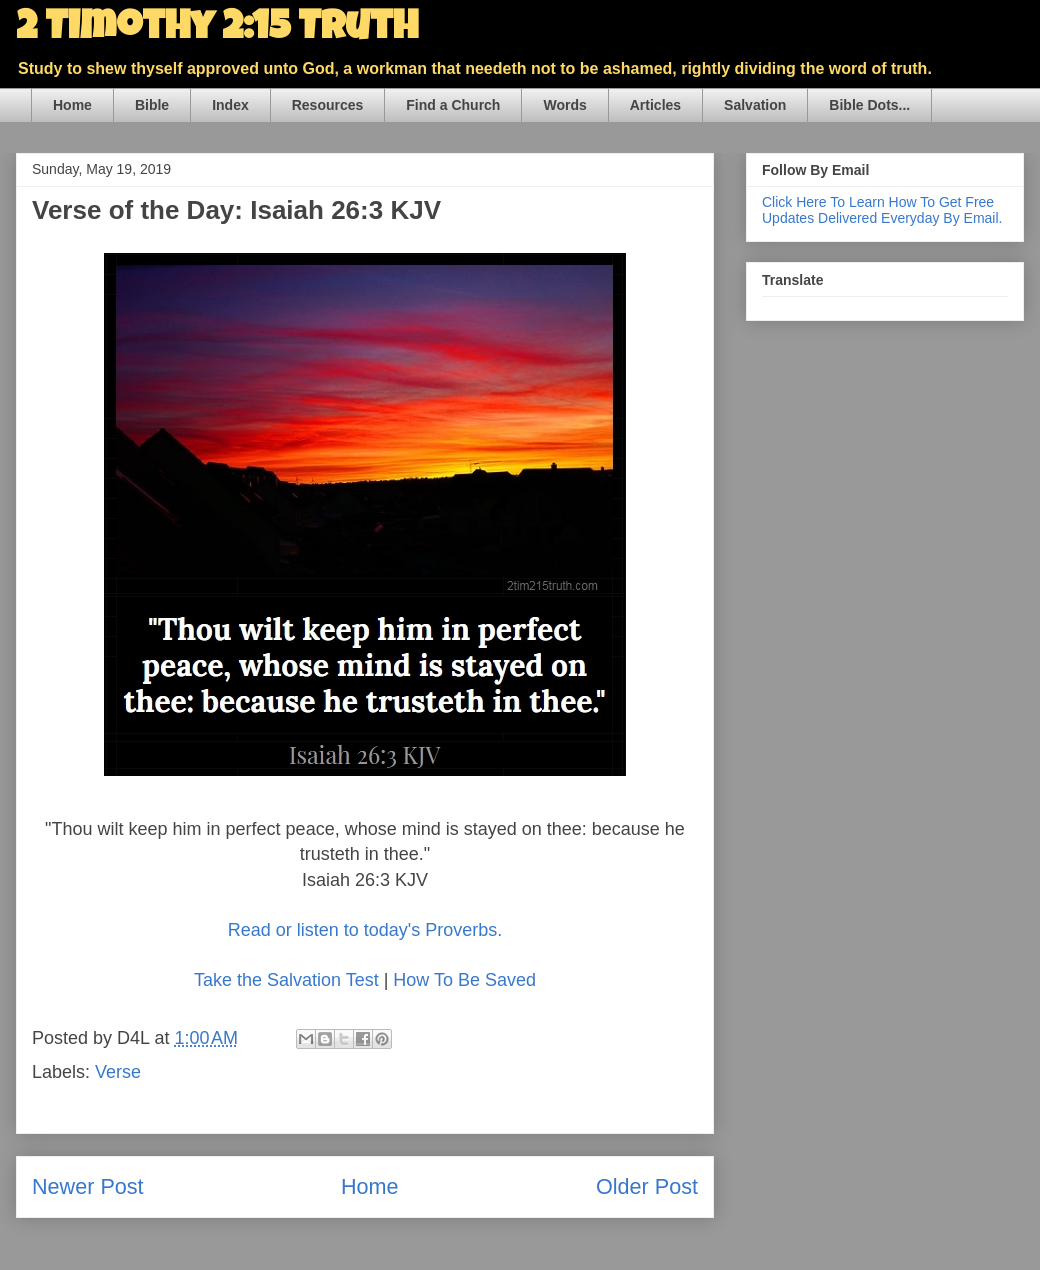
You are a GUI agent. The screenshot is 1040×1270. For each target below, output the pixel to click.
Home (72, 105)
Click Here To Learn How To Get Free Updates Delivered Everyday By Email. (882, 210)
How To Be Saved (464, 980)
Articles (655, 105)
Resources (328, 105)
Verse (118, 1072)
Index (230, 105)
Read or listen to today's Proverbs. (365, 930)
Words (564, 105)
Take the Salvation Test (289, 980)
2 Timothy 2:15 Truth (217, 30)
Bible (152, 105)
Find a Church (453, 105)
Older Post (647, 1186)
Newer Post (88, 1186)
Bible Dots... (869, 105)
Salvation (755, 105)
